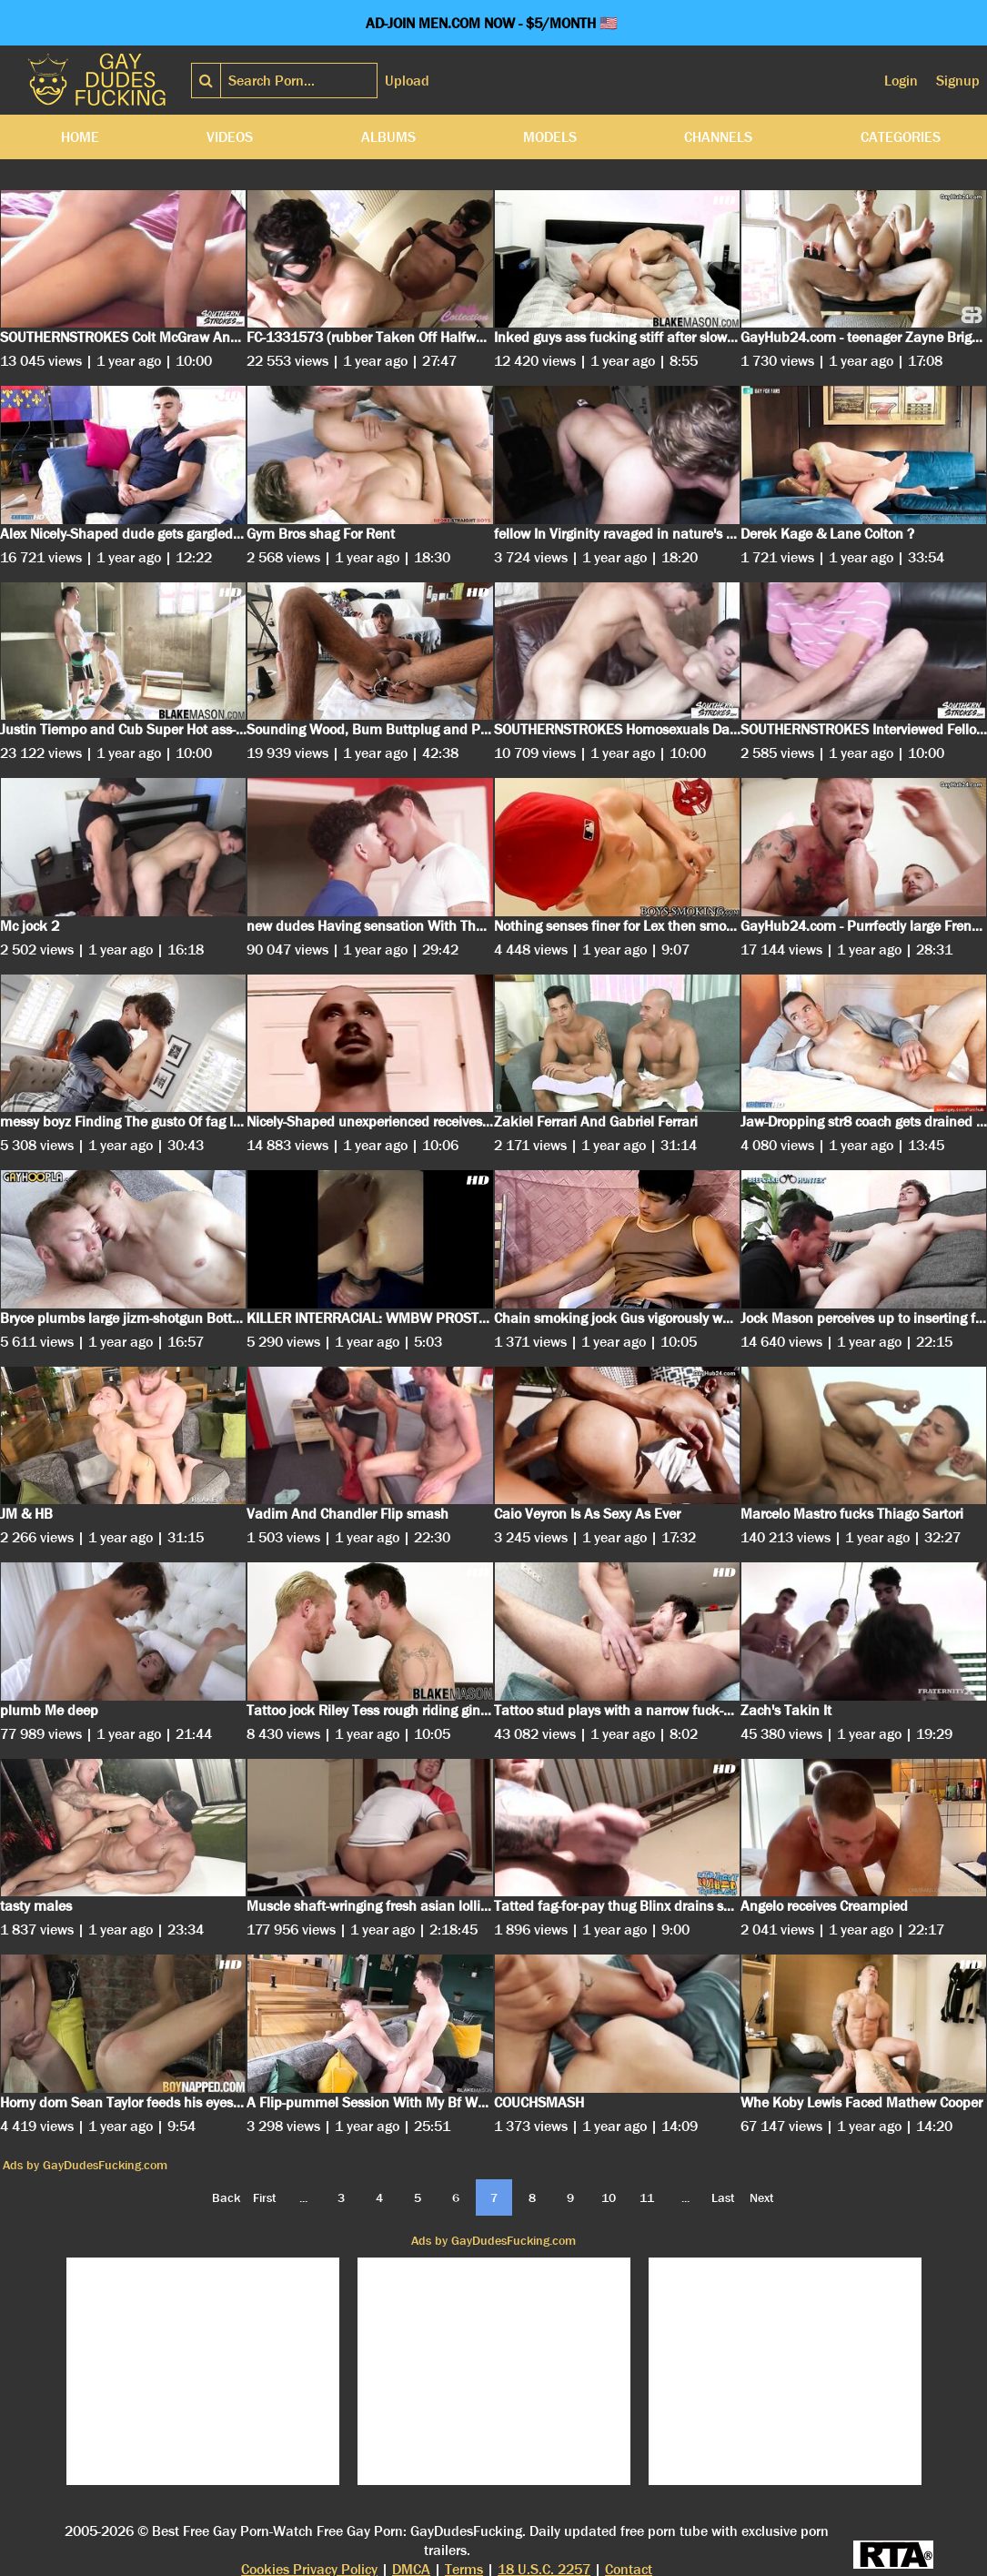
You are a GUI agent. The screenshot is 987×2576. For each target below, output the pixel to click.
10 (608, 2197)
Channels (718, 136)
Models (550, 136)
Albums (388, 136)
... (303, 2197)
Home (80, 136)
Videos (229, 136)
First (265, 2197)
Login (901, 80)
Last (723, 2197)
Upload (407, 80)
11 (647, 2197)
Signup (958, 80)
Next (762, 2197)
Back (226, 2197)
